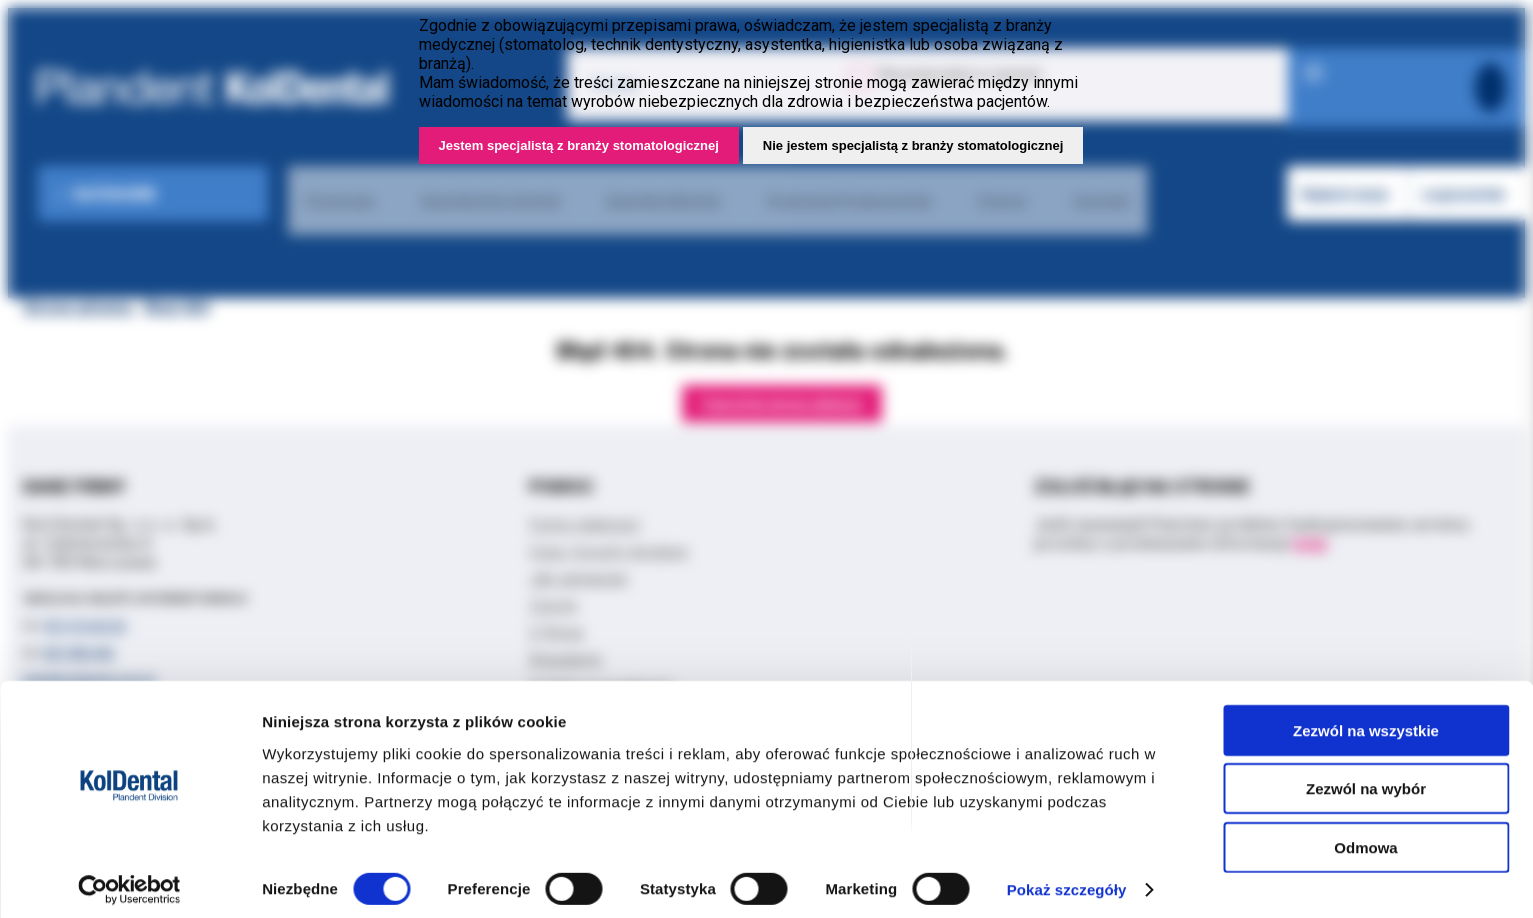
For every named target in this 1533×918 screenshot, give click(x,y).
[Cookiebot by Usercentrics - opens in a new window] (129, 879)
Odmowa (1365, 835)
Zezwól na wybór (1366, 777)
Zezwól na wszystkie (1366, 718)
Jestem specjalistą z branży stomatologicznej (579, 145)
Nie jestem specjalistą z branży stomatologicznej (913, 145)
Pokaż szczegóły (1067, 878)
